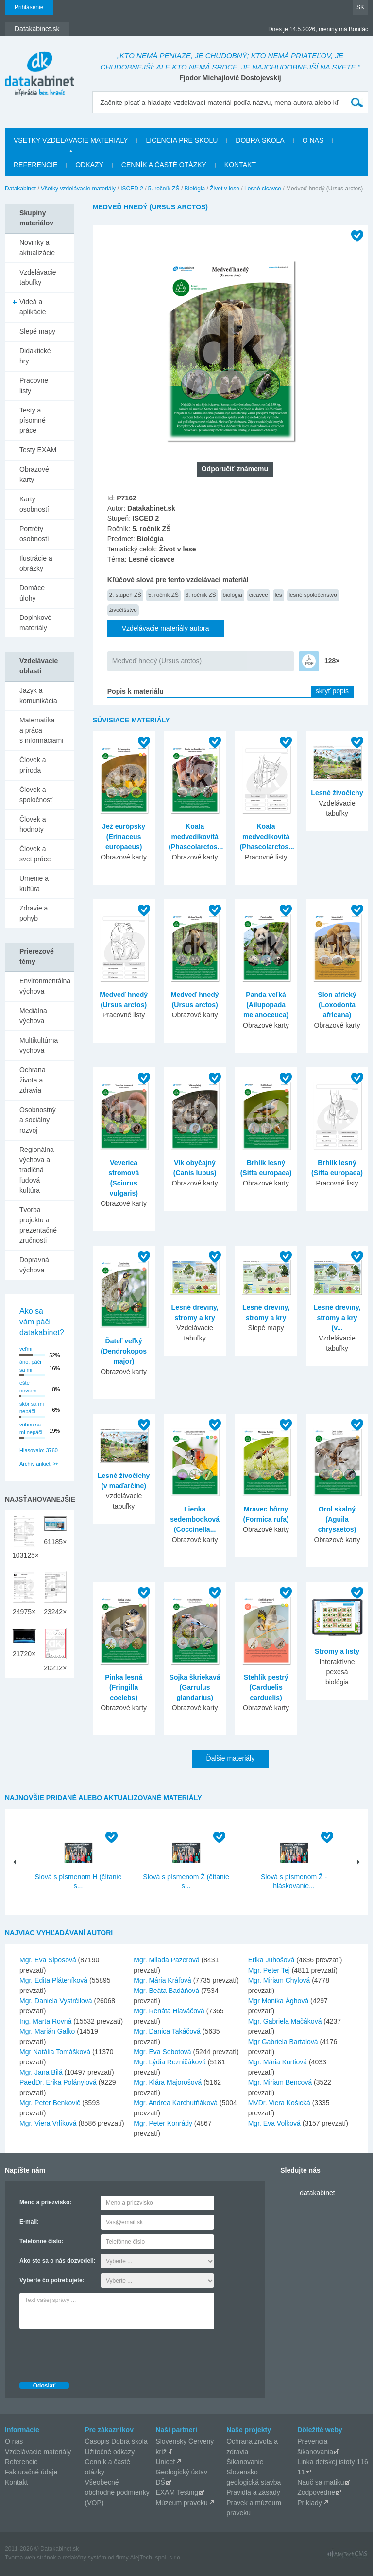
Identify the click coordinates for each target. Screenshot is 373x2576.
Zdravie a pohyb (33, 913)
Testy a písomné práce (32, 420)
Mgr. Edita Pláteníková (53, 1980)
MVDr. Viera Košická (279, 2103)
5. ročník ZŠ (164, 188)
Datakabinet (20, 188)
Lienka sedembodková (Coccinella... (195, 1519)
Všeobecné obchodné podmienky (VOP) (117, 2492)
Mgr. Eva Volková (274, 2123)
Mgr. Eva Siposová (47, 1960)
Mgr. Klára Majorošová (168, 2082)
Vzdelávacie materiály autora (165, 628)
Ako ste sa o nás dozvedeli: (57, 2260)
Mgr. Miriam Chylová (279, 1980)
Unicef (165, 2462)
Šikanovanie (244, 2462)
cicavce (258, 594)
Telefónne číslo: (41, 2241)
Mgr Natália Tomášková (54, 2052)
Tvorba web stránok (30, 2557)
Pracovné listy (33, 386)
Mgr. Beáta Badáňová (166, 1990)
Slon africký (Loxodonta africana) (337, 1005)
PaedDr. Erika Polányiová (58, 2082)
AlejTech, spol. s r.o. (156, 2557)
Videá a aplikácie (32, 307)
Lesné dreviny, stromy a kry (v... (337, 1318)
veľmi (25, 1349)
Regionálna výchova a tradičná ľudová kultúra (36, 1170)
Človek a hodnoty (32, 824)
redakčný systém (84, 2557)
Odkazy (89, 165)
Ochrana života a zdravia (32, 1080)
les (278, 594)
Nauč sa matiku (320, 2482)
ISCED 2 (131, 188)
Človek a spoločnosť (35, 795)
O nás (313, 140)
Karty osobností (34, 504)
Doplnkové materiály (35, 623)
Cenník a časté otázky (163, 165)
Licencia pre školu (182, 140)
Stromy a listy (337, 1651)
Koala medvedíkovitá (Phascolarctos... (196, 837)
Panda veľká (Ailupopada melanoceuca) (265, 1005)
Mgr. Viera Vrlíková (48, 2123)
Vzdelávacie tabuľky (37, 277)
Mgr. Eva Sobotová (162, 2052)
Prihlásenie (29, 7)
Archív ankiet (35, 1464)
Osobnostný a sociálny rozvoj (37, 1120)
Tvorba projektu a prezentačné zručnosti (38, 1225)
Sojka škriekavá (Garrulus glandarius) (195, 1687)
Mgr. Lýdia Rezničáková (170, 2062)
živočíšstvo (123, 609)
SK (360, 7)
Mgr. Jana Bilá (41, 2072)
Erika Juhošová (271, 1960)
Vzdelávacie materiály (38, 2452)
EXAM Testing (176, 2492)
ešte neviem (27, 1387)
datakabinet (317, 2193)
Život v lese (224, 188)
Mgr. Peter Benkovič (49, 2103)
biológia (232, 594)
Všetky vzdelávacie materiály (71, 140)
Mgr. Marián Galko (47, 2031)
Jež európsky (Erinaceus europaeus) (123, 837)
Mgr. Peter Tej (269, 1970)
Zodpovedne (316, 2492)
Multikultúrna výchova (38, 1045)
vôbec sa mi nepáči (30, 1429)
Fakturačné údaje (31, 2472)
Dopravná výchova (34, 1265)
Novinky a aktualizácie (37, 248)
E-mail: (29, 2221)
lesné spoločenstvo (313, 594)
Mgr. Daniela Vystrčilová (55, 2001)
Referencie (35, 165)
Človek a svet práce (35, 854)
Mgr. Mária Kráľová (162, 1980)
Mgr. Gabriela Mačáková (285, 2021)
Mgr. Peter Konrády (163, 2123)
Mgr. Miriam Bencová (280, 2082)
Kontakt (240, 165)
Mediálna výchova (33, 1016)
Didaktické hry (35, 356)
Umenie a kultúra (34, 884)
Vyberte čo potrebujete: (52, 2280)
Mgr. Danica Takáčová (167, 2031)
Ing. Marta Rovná (45, 2021)
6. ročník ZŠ (201, 594)
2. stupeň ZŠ (125, 594)
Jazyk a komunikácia (38, 695)
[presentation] (93, 2353)
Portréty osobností (34, 534)
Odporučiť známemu (235, 469)
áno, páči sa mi (30, 1366)
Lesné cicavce (262, 188)
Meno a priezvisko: (45, 2202)
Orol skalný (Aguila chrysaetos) (337, 1519)
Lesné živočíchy (337, 793)
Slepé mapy (37, 331)
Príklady (309, 2503)
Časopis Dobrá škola (116, 2441)
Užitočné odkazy (110, 2452)
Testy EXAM (37, 450)
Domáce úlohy (32, 593)
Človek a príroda (32, 765)
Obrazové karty (34, 474)
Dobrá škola (260, 140)
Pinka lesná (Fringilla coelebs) (123, 1687)
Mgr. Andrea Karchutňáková (176, 2103)
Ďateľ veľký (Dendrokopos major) (124, 1351)
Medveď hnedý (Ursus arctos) (157, 661)
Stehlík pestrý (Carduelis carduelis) (266, 1687)
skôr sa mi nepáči (31, 1408)
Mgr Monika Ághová (278, 2001)
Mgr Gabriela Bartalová (283, 2041)
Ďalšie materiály (230, 1758)
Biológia (195, 188)
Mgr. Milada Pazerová (166, 1960)
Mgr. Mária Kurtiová (277, 2062)
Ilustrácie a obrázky (35, 563)
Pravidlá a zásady (253, 2492)
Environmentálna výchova (44, 986)
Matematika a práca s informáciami (41, 730)
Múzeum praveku (181, 2503)
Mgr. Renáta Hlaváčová (169, 2011)
